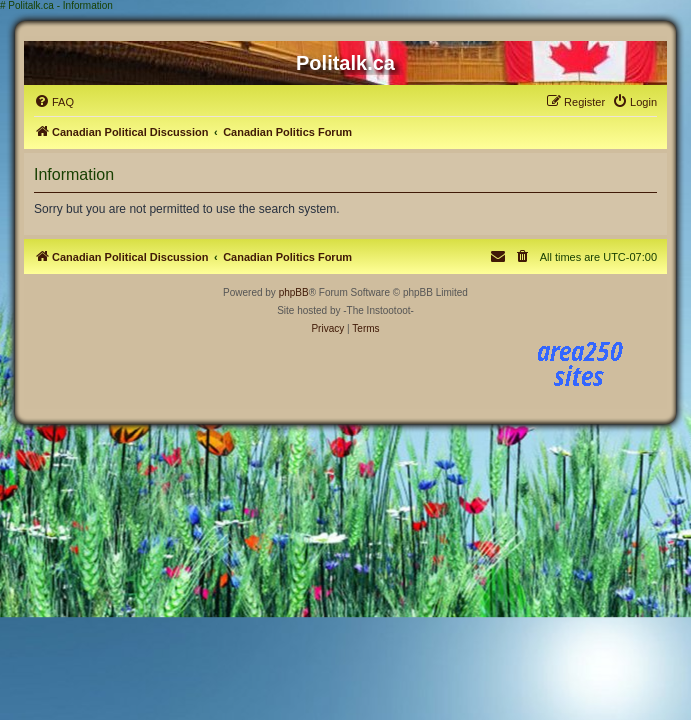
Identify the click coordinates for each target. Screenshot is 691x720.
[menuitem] (54, 102)
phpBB (294, 292)
